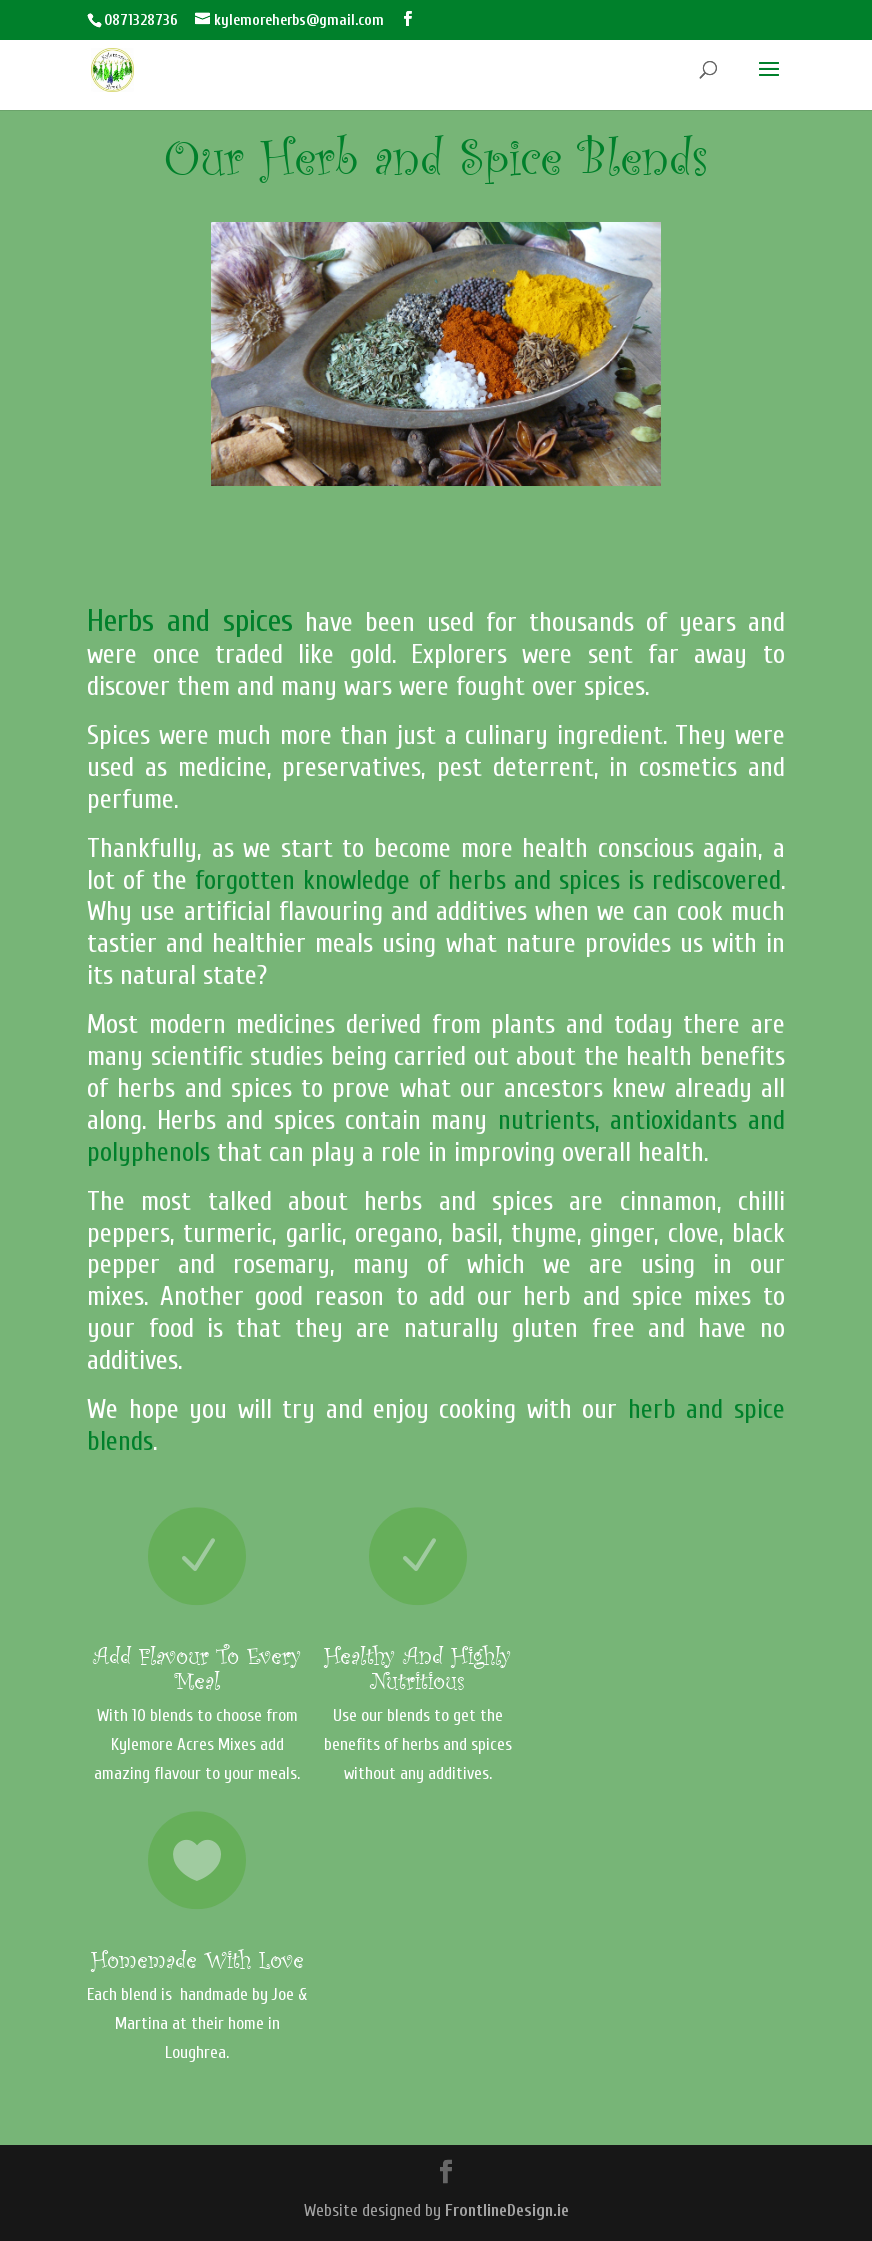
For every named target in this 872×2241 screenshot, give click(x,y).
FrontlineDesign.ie (507, 2210)
